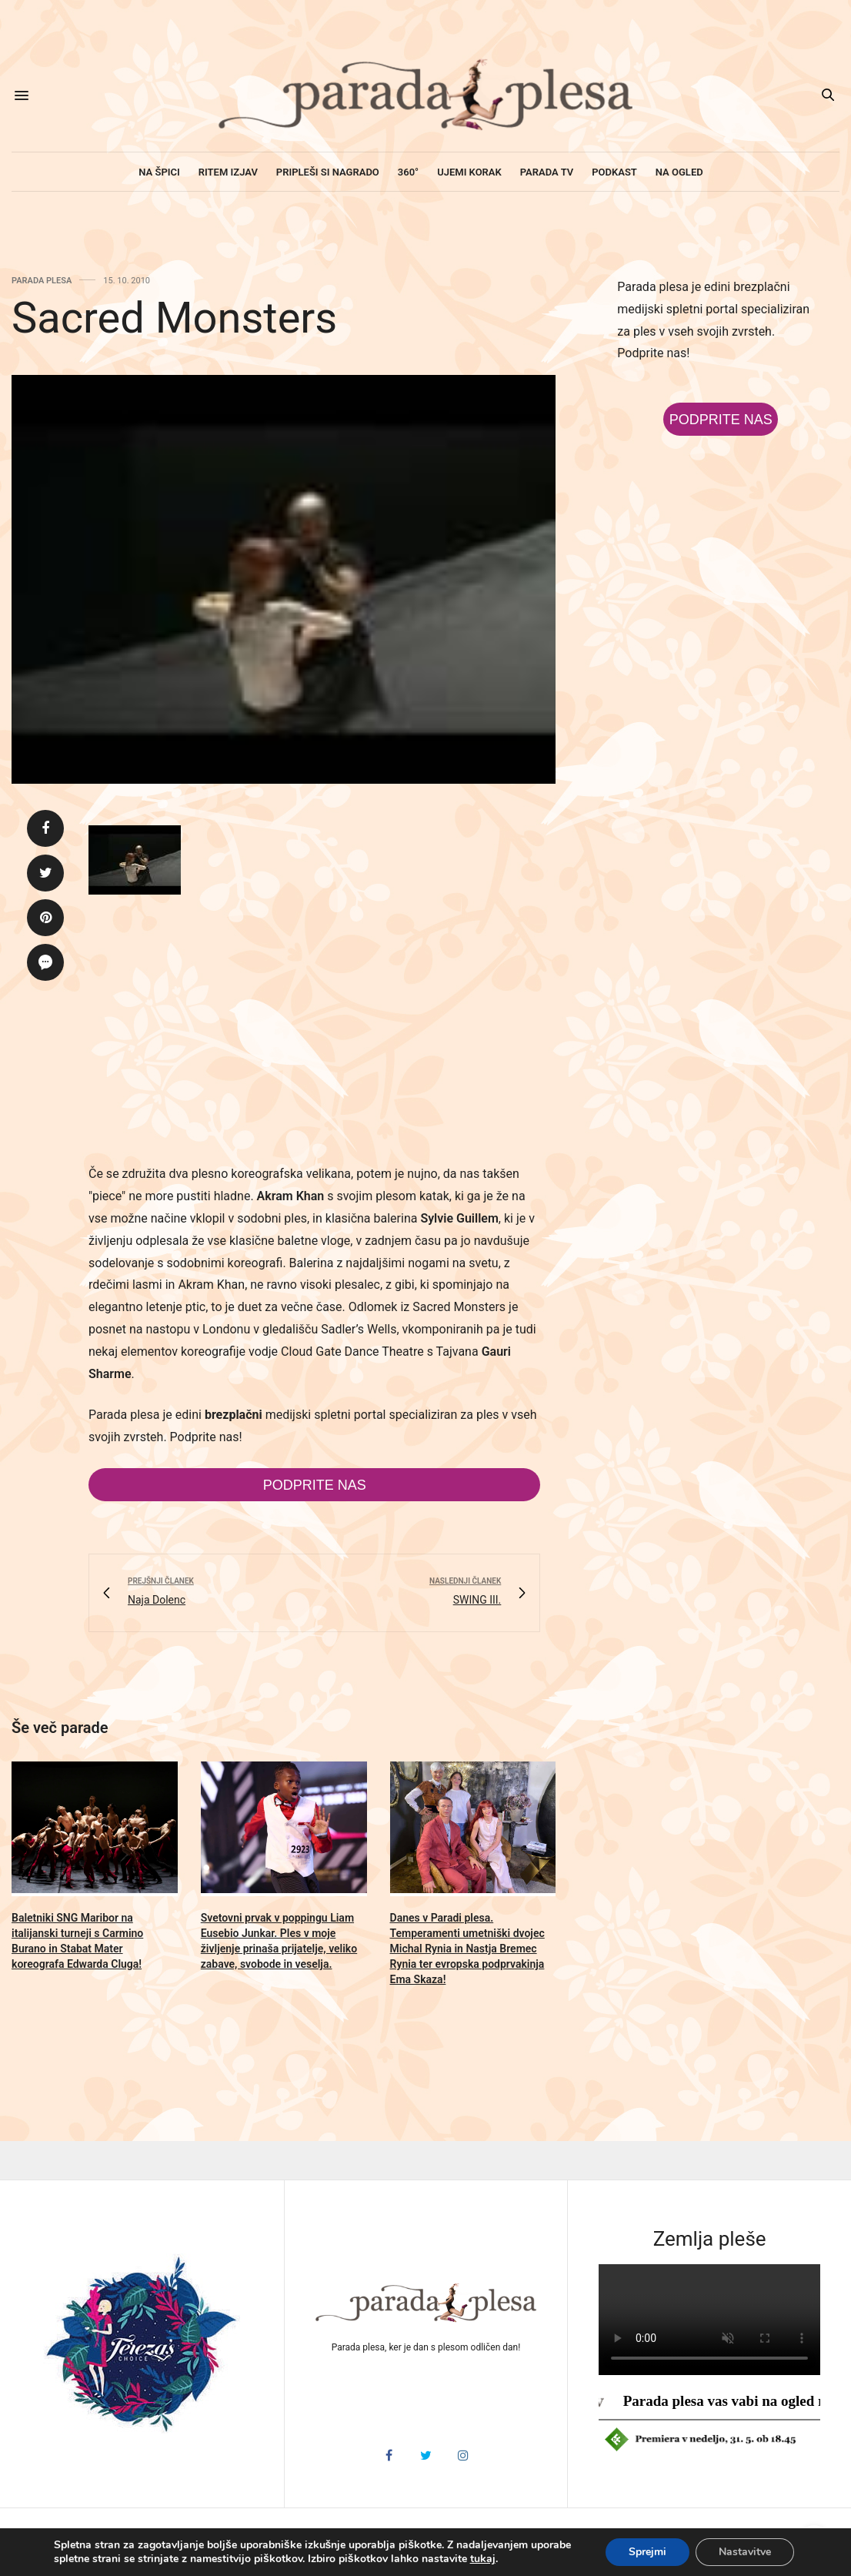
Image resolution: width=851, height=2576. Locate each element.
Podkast (614, 172)
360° (408, 172)
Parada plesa (42, 280)
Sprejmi (647, 2551)
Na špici (158, 172)
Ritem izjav (228, 172)
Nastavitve (745, 2551)
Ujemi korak (469, 172)
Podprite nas (314, 1485)
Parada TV (546, 172)
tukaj (483, 2559)
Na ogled (679, 172)
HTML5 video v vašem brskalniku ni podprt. (709, 2319)
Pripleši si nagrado (327, 172)
